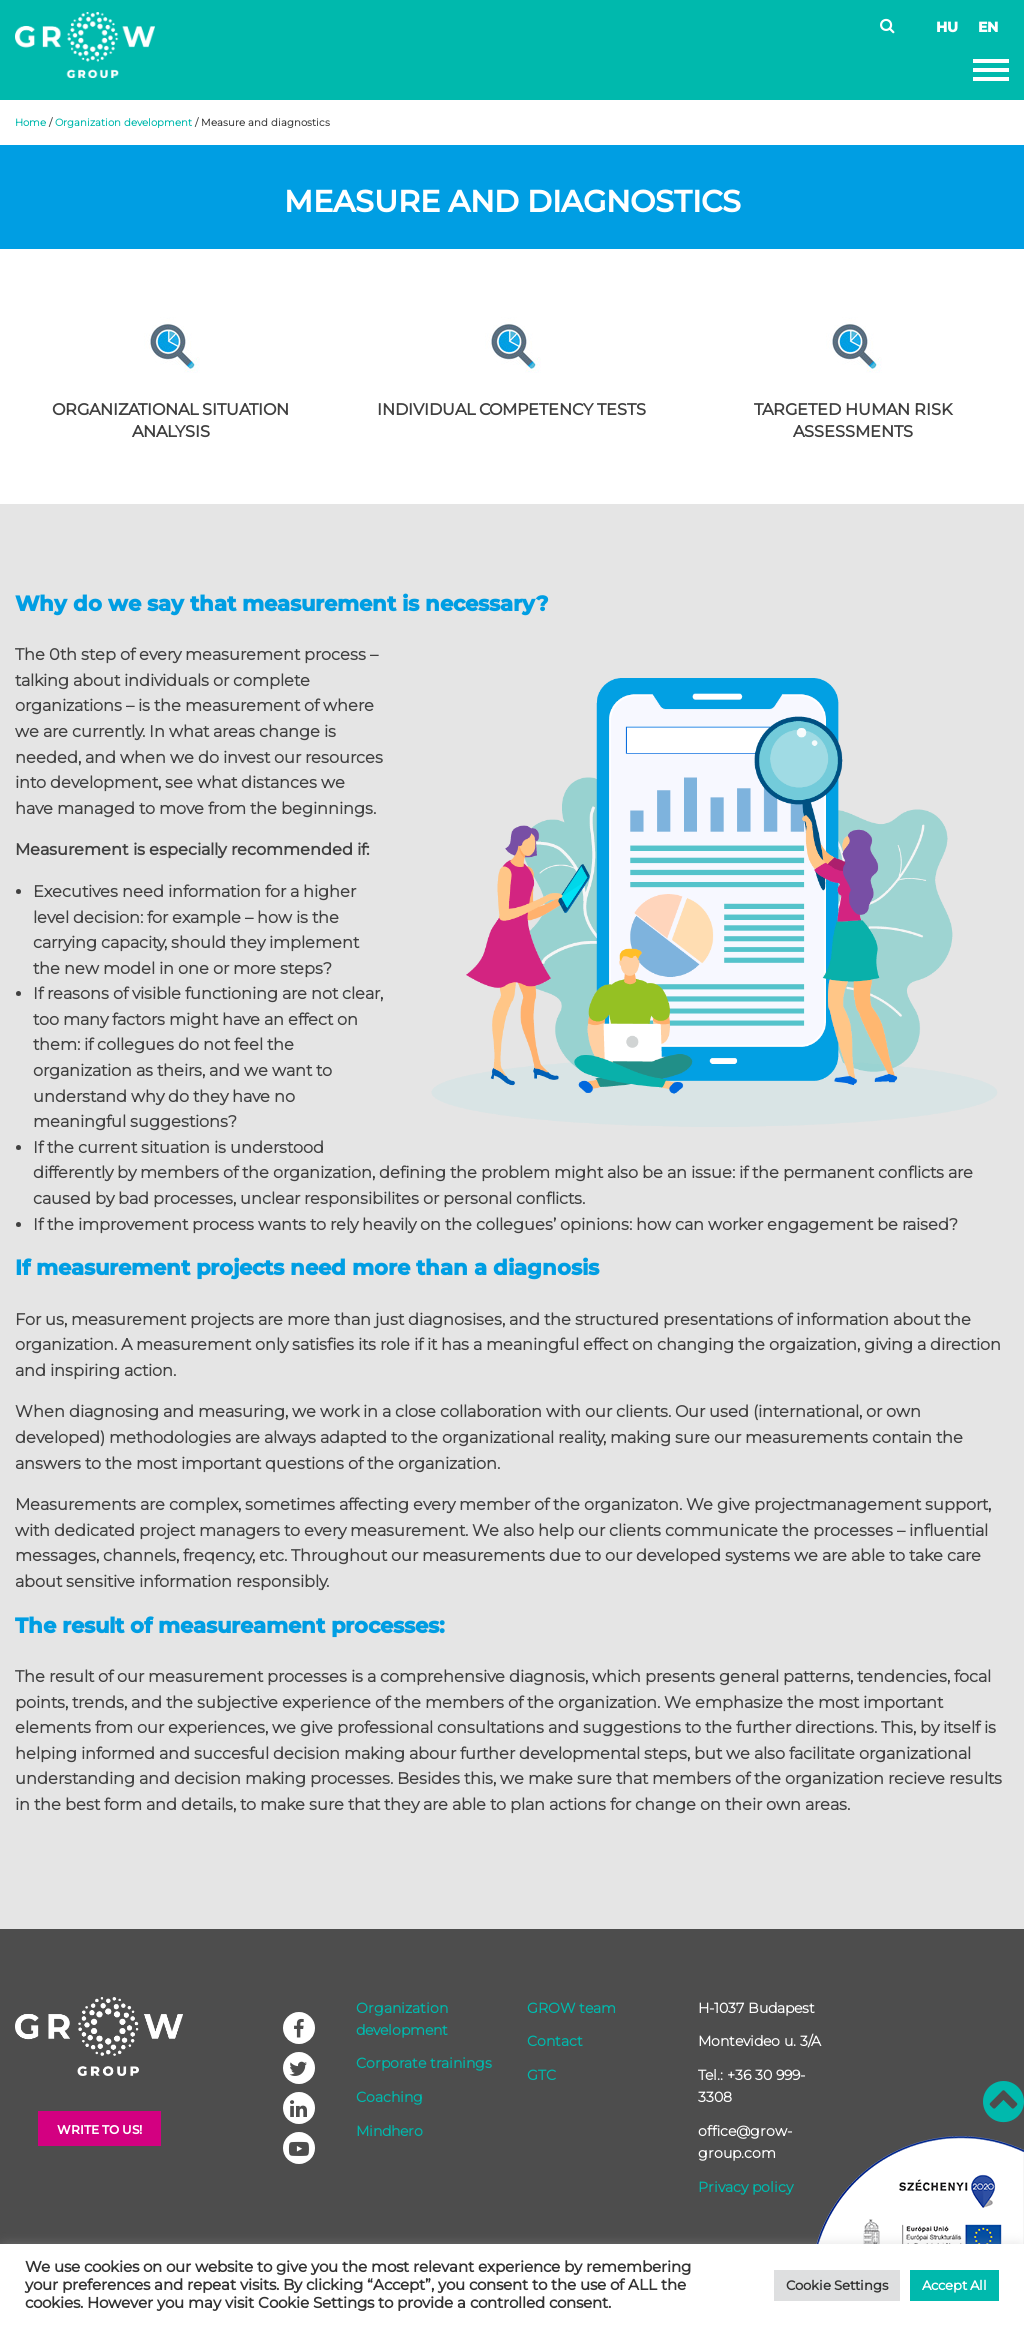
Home (30, 122)
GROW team (571, 2008)
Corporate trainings (424, 2063)
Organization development (123, 122)
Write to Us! (99, 2129)
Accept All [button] (954, 2285)
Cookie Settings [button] (837, 2285)
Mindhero (389, 2131)
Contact (555, 2041)
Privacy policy (745, 2187)
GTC (541, 2075)
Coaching (389, 2097)
